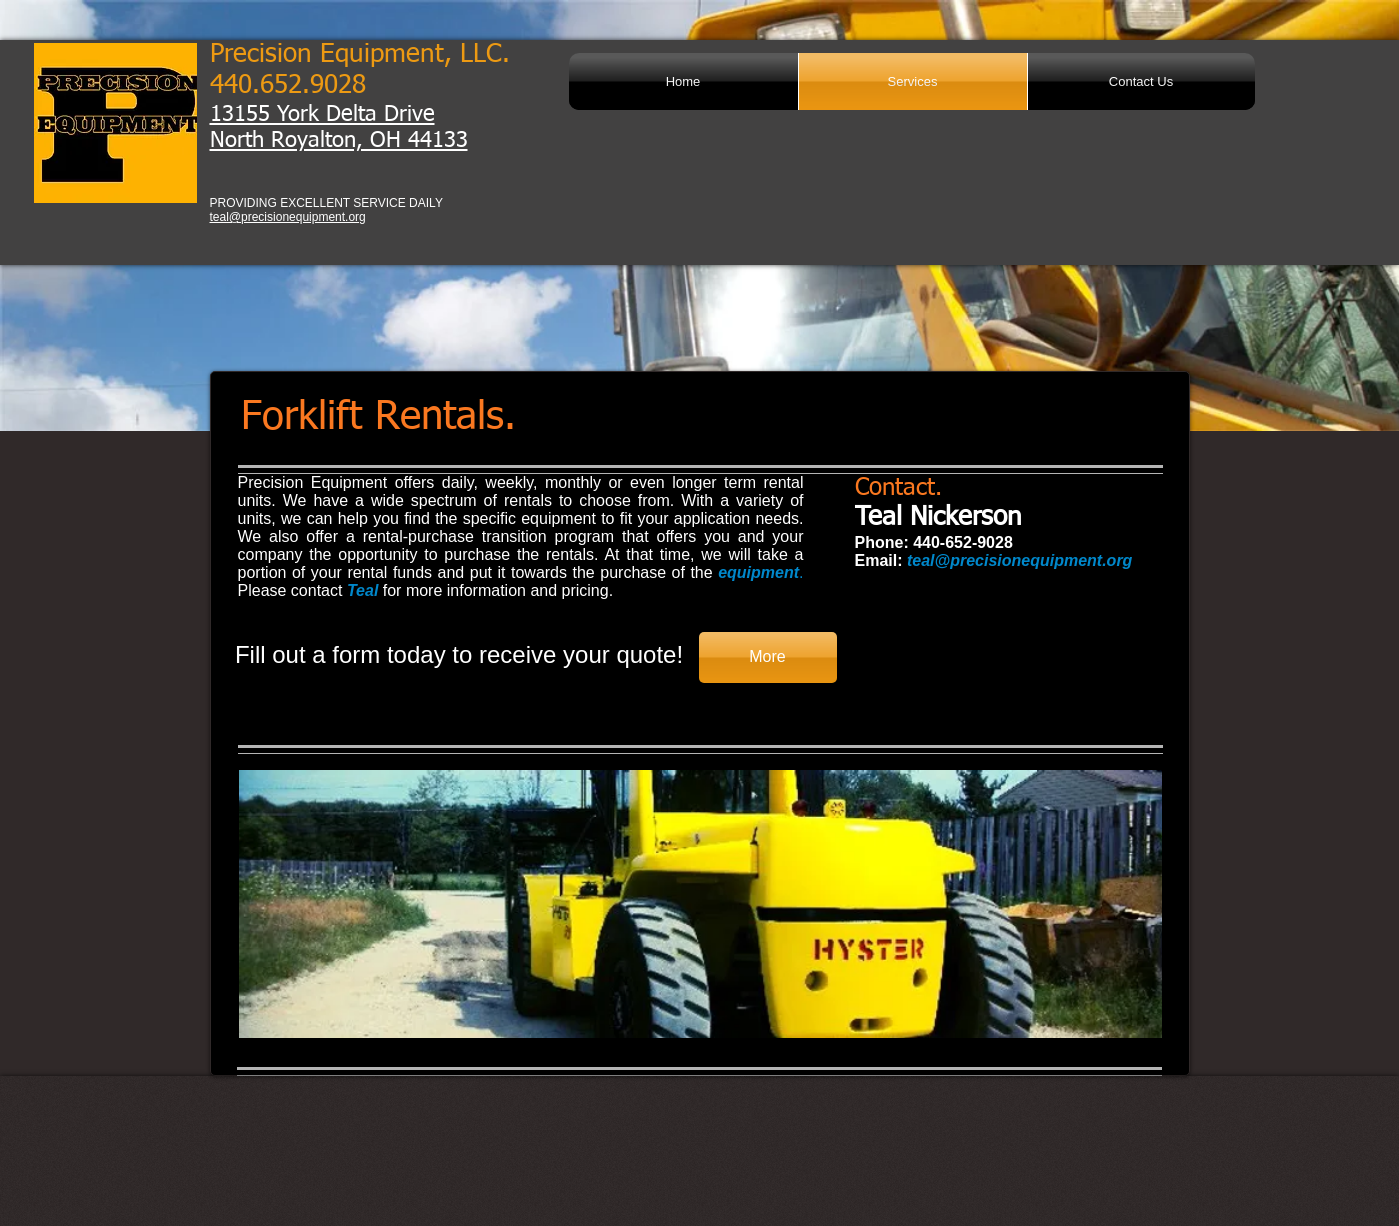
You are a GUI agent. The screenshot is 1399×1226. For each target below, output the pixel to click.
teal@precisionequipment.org (288, 217)
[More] (768, 657)
